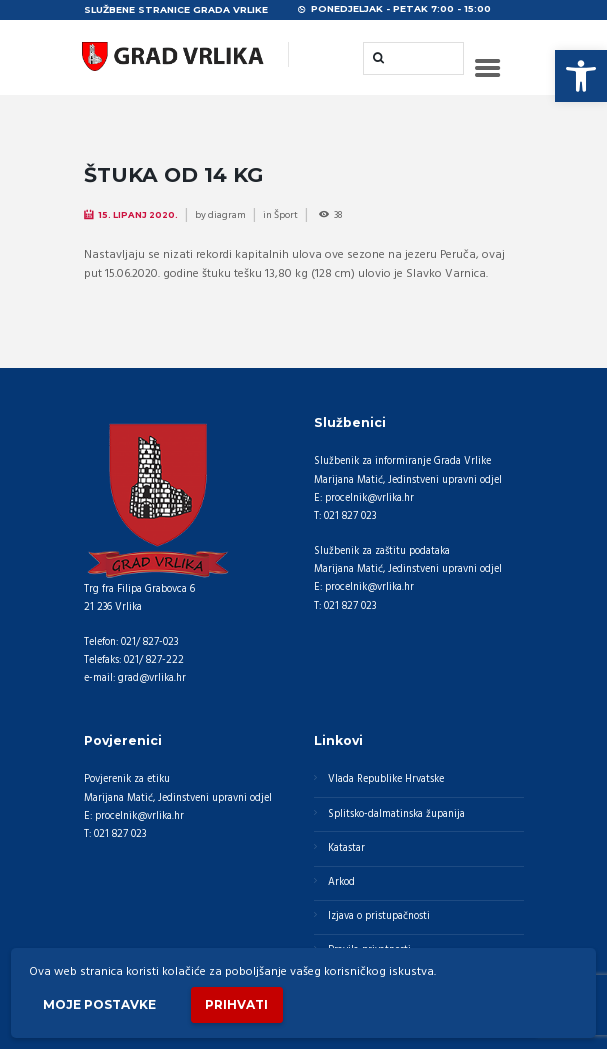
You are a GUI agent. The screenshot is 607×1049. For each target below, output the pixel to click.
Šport (286, 215)
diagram (227, 215)
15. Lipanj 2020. (138, 215)
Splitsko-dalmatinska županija (396, 814)
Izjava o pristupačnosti (379, 916)
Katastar (346, 848)
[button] (581, 76)
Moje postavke (99, 1004)
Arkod (341, 882)
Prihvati (236, 1004)
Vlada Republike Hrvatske (386, 779)
